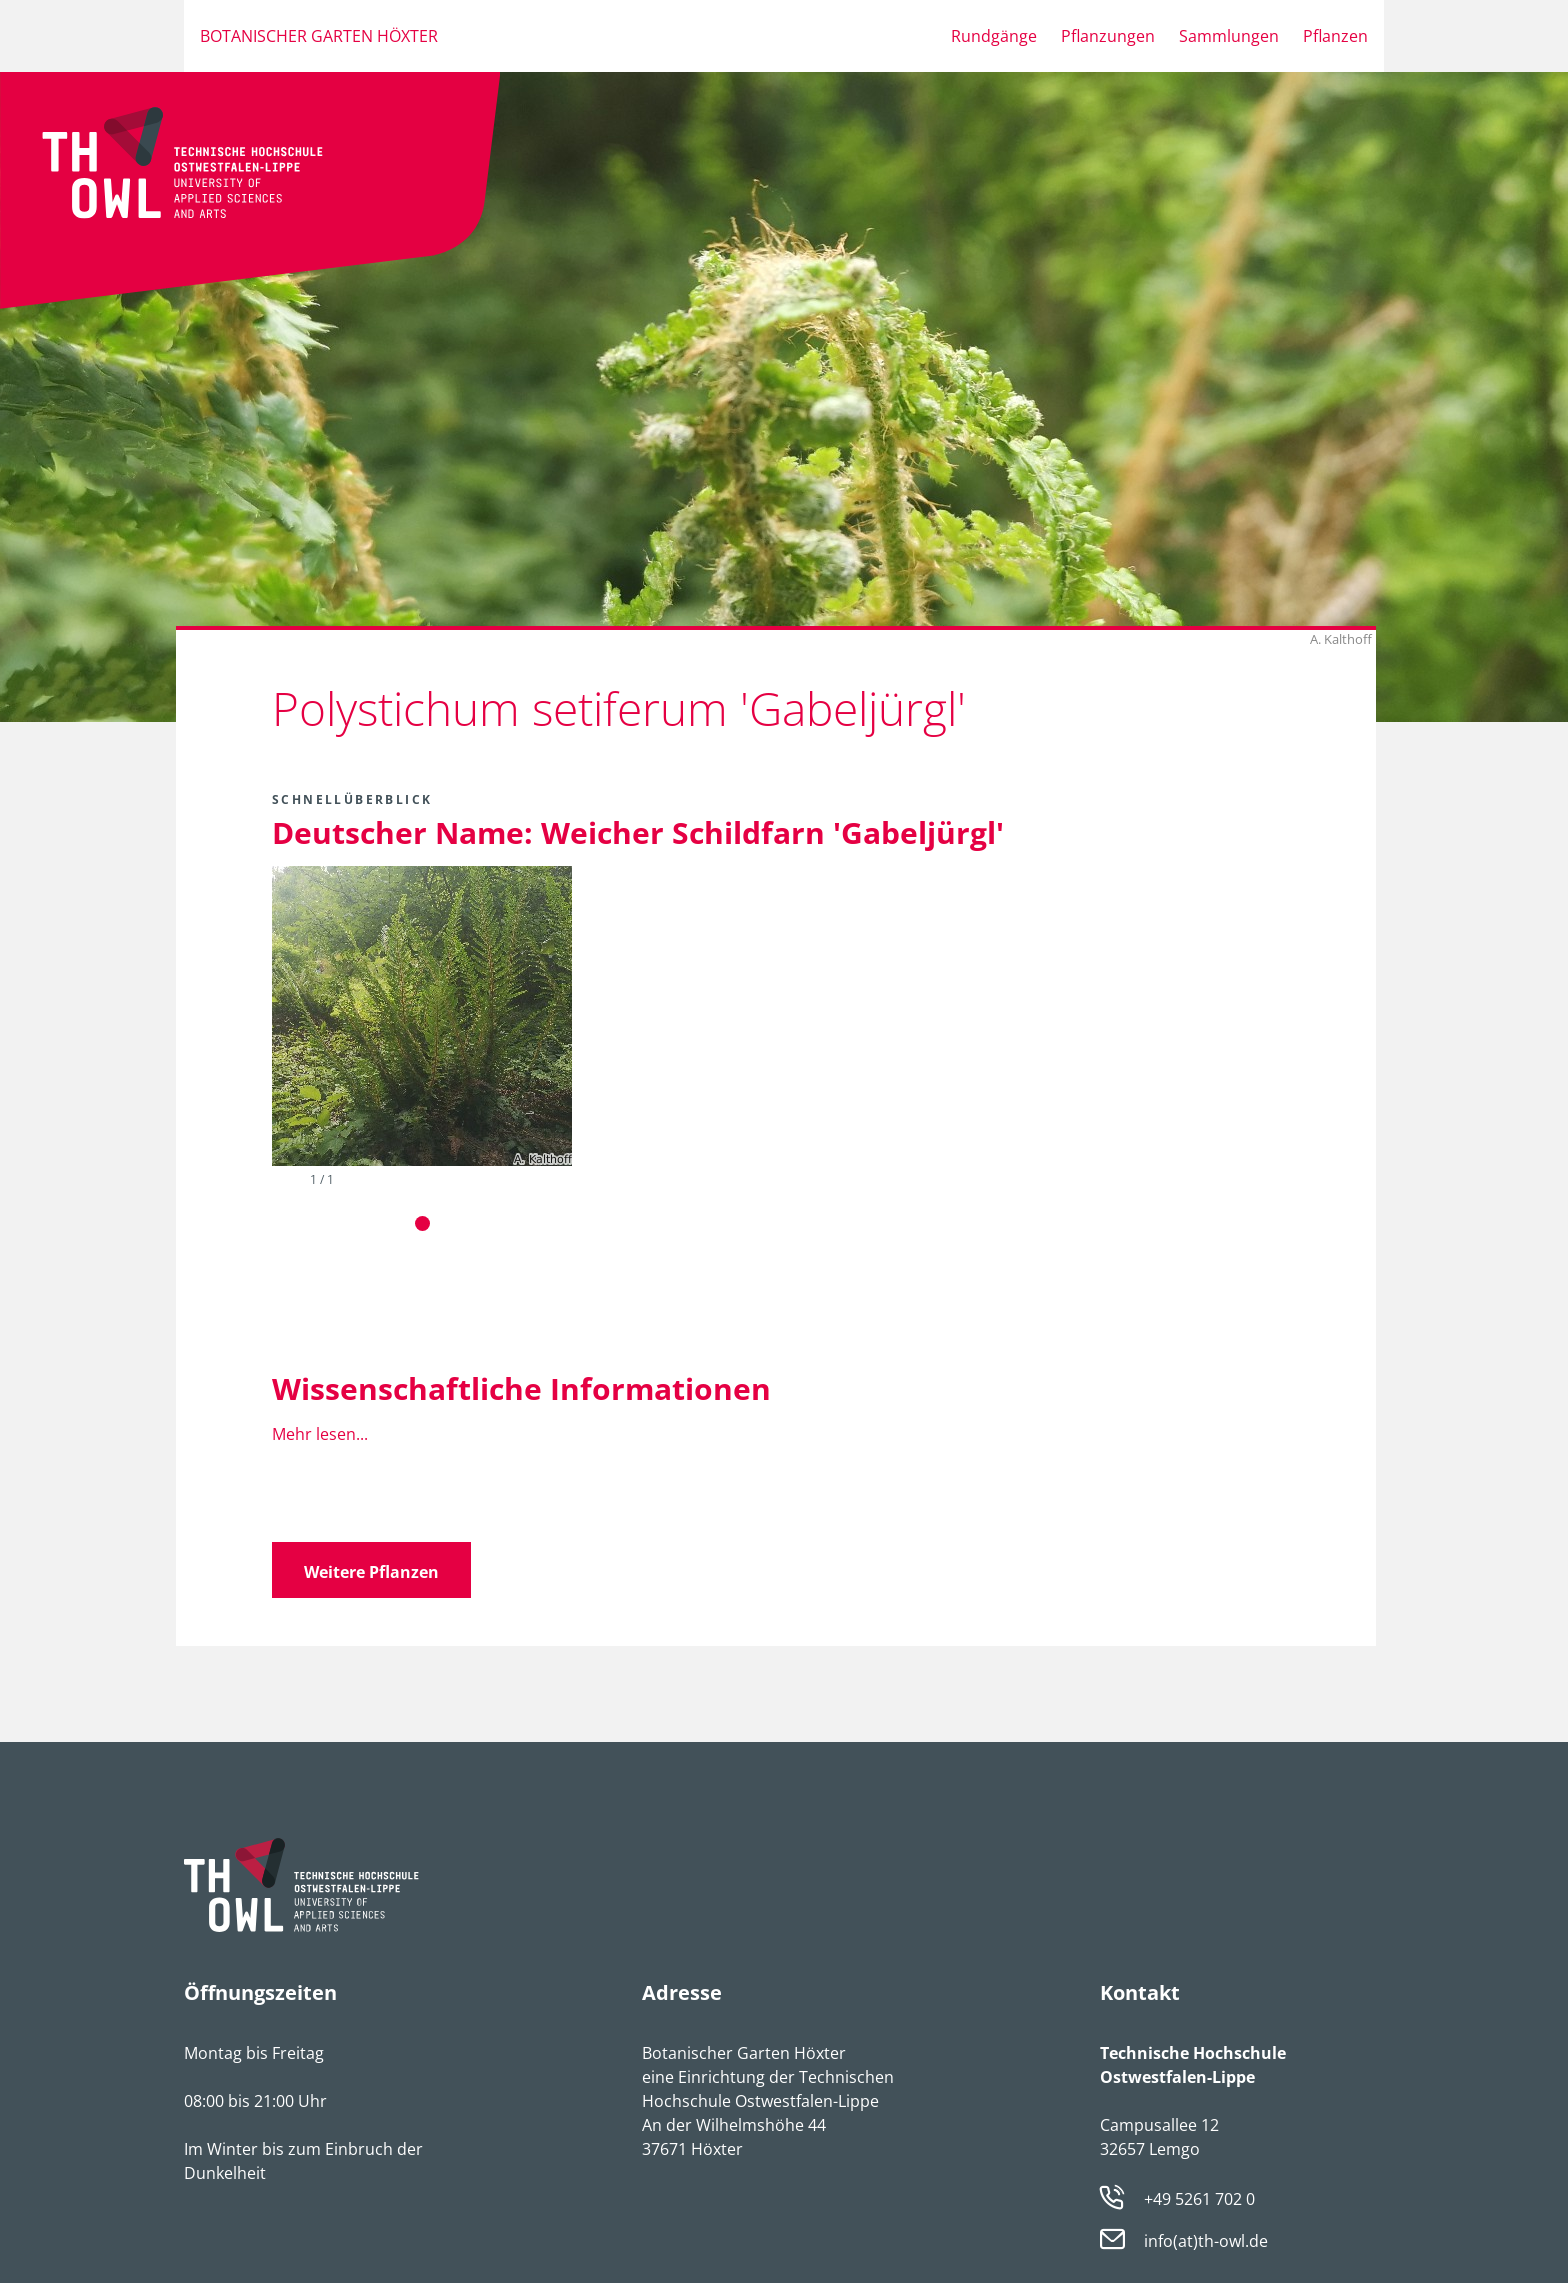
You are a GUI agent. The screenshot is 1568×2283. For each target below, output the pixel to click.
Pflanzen (1335, 36)
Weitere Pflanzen (371, 1572)
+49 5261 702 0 (1199, 2199)
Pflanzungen (1108, 36)
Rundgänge (994, 36)
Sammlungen (1229, 36)
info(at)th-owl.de (1206, 2241)
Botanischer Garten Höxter (319, 36)
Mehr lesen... (320, 1434)
